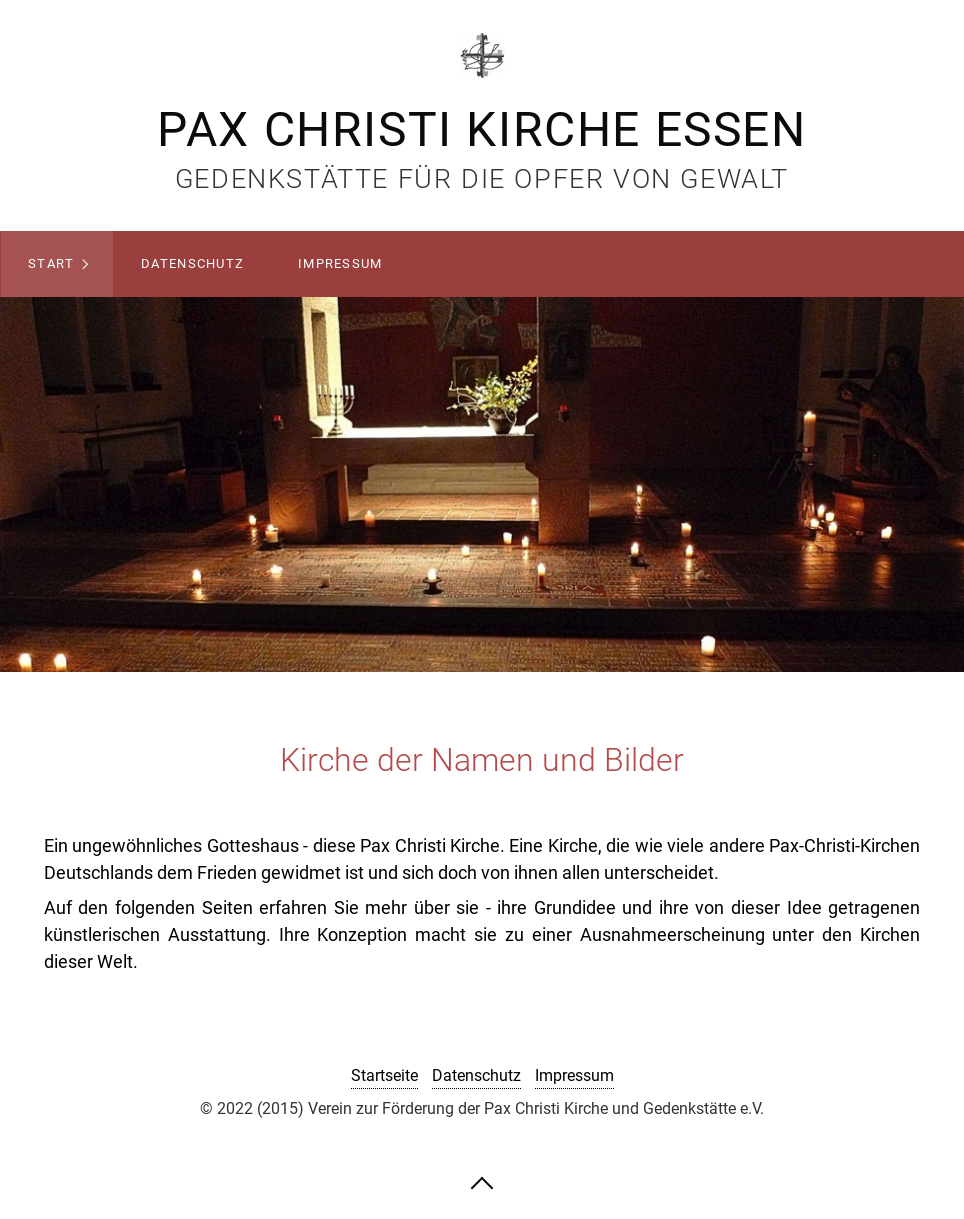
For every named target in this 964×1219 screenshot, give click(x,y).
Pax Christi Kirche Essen (481, 129)
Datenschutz (192, 263)
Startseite (384, 1075)
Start (51, 263)
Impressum (340, 263)
